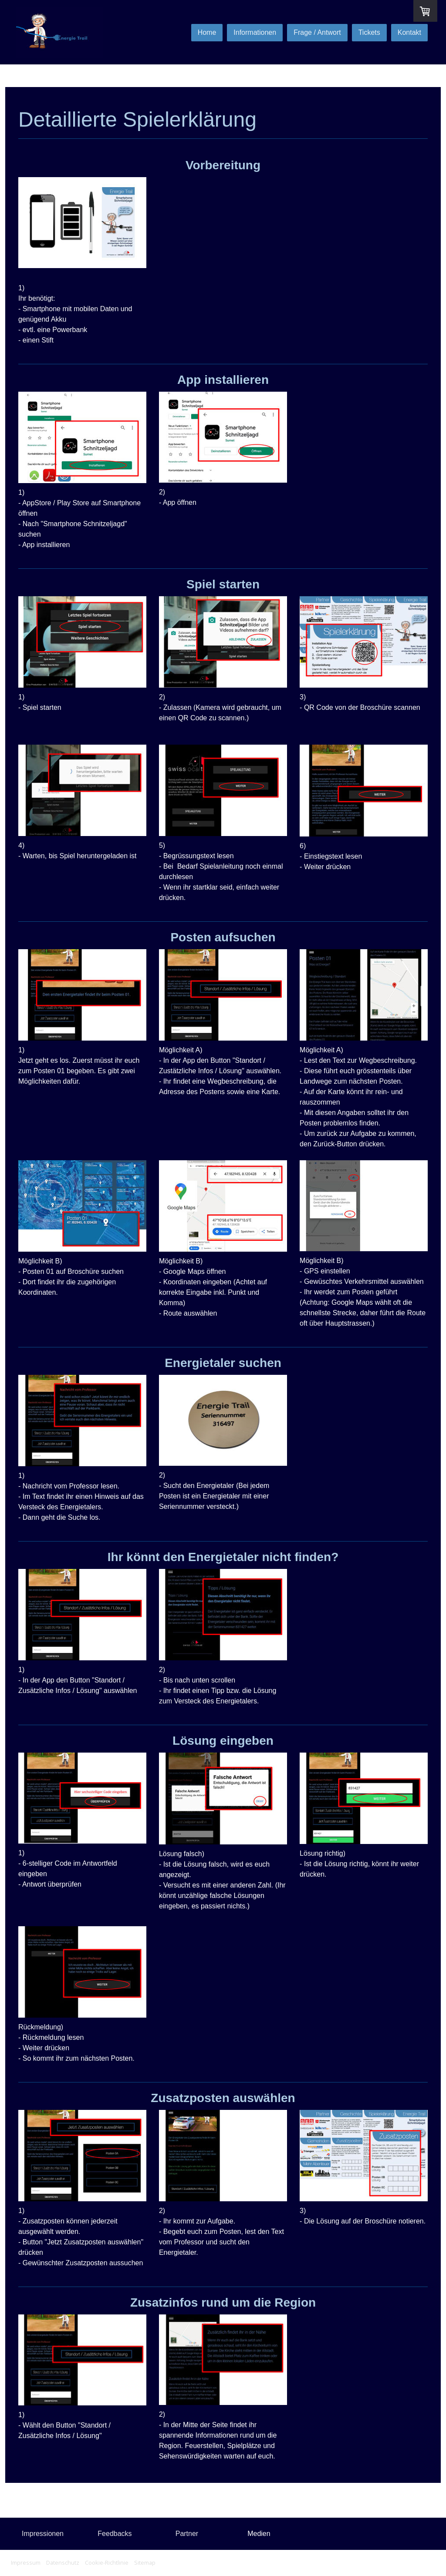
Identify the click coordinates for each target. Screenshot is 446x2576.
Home (207, 32)
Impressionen (43, 2533)
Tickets (369, 32)
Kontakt (409, 32)
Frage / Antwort (317, 32)
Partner (187, 2533)
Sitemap (144, 2562)
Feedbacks (115, 2533)
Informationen (254, 32)
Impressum (26, 2562)
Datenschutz (62, 2562)
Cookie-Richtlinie (106, 2562)
